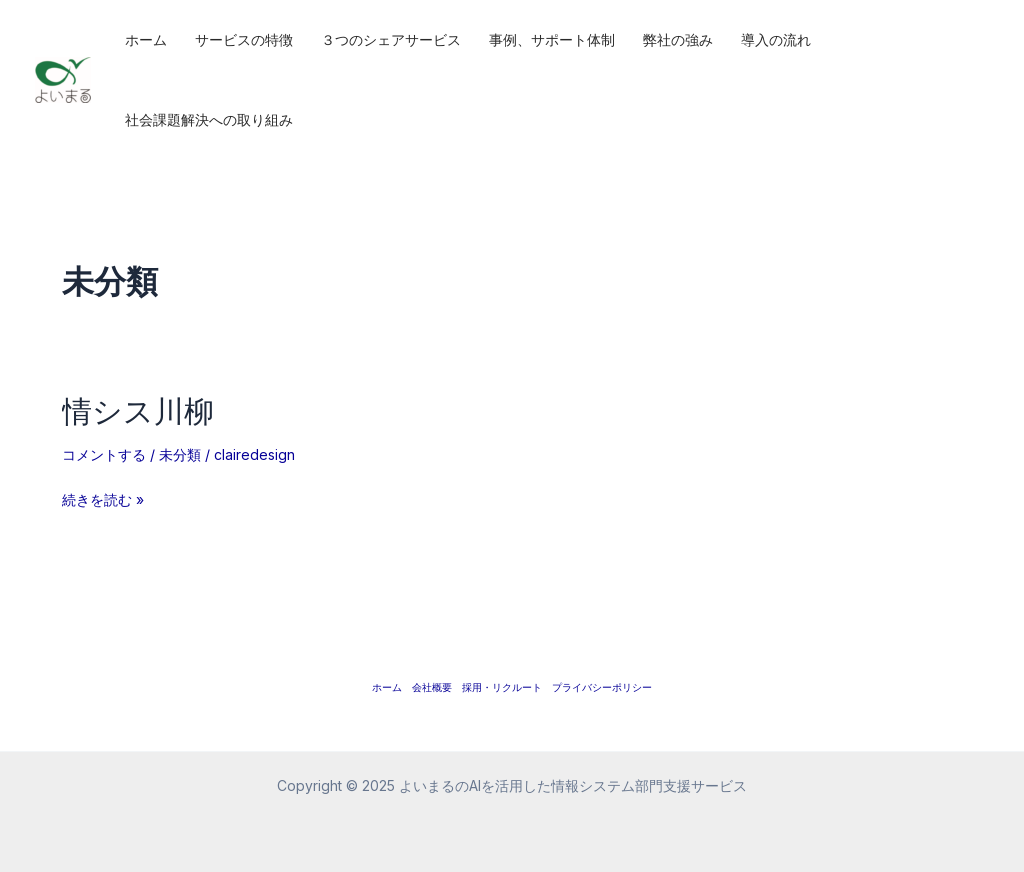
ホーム (146, 39)
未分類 (180, 454)
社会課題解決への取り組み (209, 119)
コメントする (104, 454)
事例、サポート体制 (552, 39)
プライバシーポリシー (602, 687)
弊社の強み (678, 39)
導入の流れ (776, 39)
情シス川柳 (138, 410)
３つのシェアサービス (391, 39)
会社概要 (432, 687)
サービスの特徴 (244, 39)
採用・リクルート (502, 687)
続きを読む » (103, 500)
